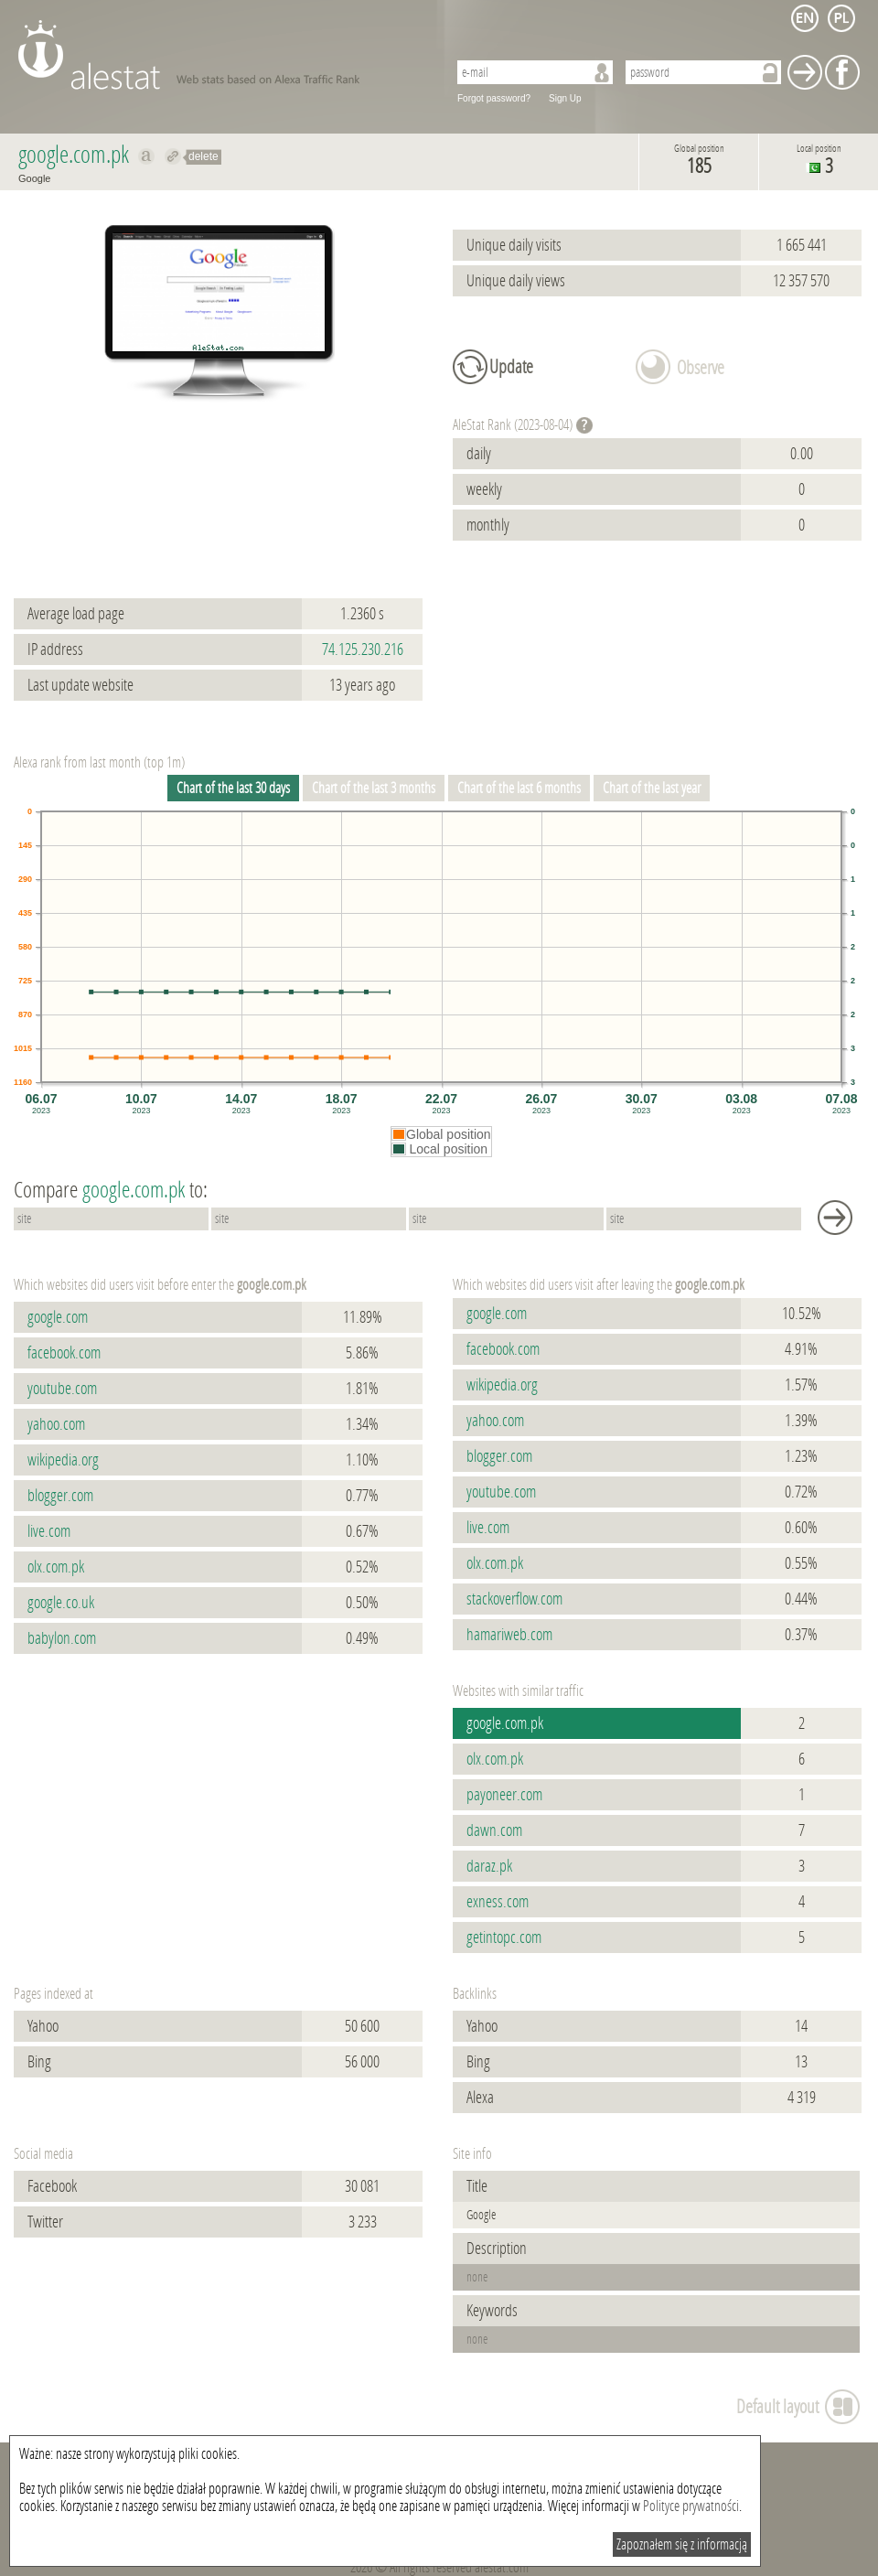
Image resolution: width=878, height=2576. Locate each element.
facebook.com (64, 1353)
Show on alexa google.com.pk (146, 156)
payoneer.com (504, 1795)
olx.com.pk (55, 1567)
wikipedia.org (63, 1460)
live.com (48, 1531)
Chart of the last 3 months (373, 788)
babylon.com (61, 1638)
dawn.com (494, 1830)
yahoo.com (56, 1424)
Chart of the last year (652, 788)
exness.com (497, 1902)
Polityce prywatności (691, 2506)
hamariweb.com (509, 1635)
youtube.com (62, 1389)
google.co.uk (60, 1603)
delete (203, 156)
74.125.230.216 (362, 649)
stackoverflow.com (514, 1599)
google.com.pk (504, 1723)
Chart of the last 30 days (233, 788)
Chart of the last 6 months (519, 788)
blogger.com (60, 1496)
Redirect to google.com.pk (173, 156)
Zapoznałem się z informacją (681, 2544)
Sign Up (565, 98)
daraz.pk (489, 1866)
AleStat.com (221, 55)
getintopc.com (503, 1937)
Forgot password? (493, 98)
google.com (57, 1317)
